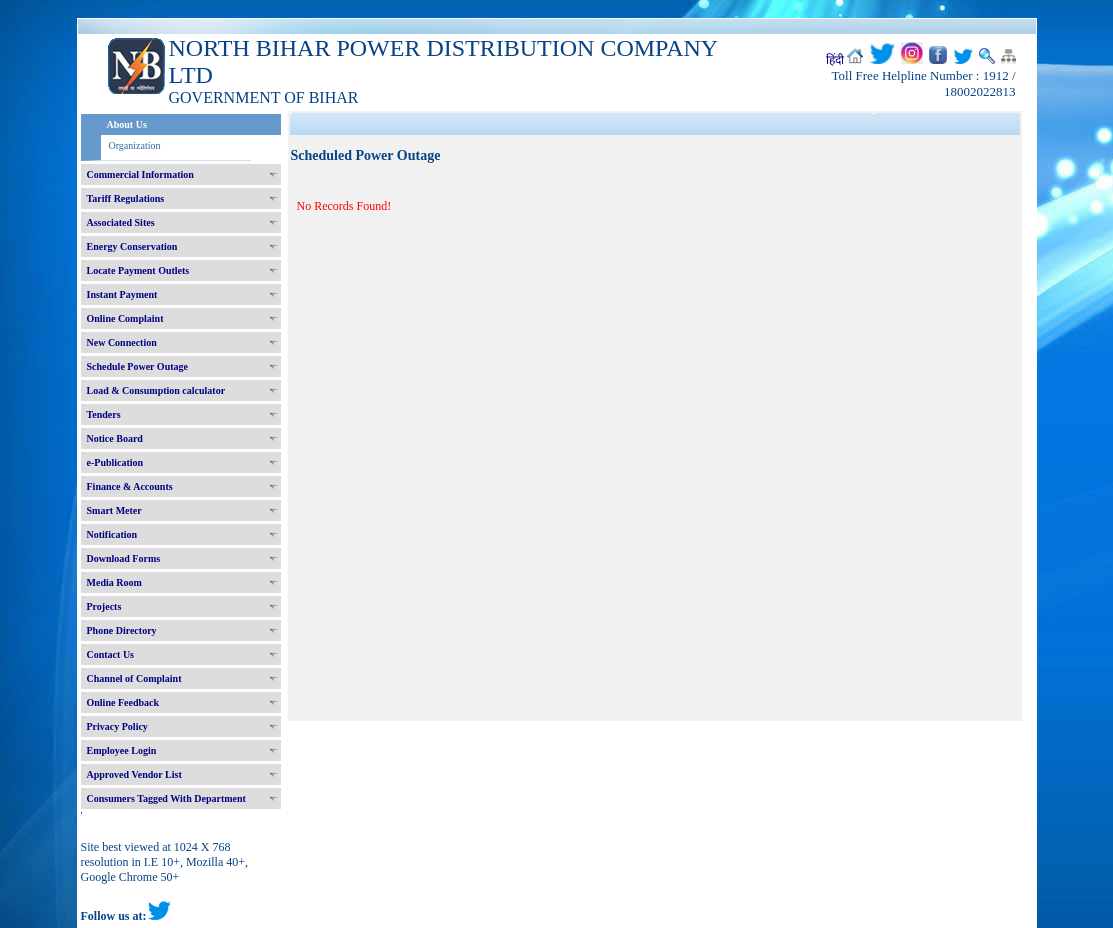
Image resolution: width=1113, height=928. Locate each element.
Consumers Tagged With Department (166, 798)
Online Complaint (125, 318)
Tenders (104, 414)
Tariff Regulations (126, 198)
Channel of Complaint (134, 678)
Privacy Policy (117, 726)
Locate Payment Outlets (138, 270)
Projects (104, 606)
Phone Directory (122, 630)
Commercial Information (140, 174)
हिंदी (835, 60)
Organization (135, 145)
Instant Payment (122, 294)
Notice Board (115, 438)
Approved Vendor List (134, 774)
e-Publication (115, 462)
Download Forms (124, 558)
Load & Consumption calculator (156, 390)
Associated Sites (121, 222)
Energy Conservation (132, 246)
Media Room (114, 582)
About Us (127, 124)
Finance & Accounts (130, 486)
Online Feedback (123, 702)
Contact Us (111, 654)
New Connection (122, 342)
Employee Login (122, 750)
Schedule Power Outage (137, 366)
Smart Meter (114, 510)
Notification (112, 534)
